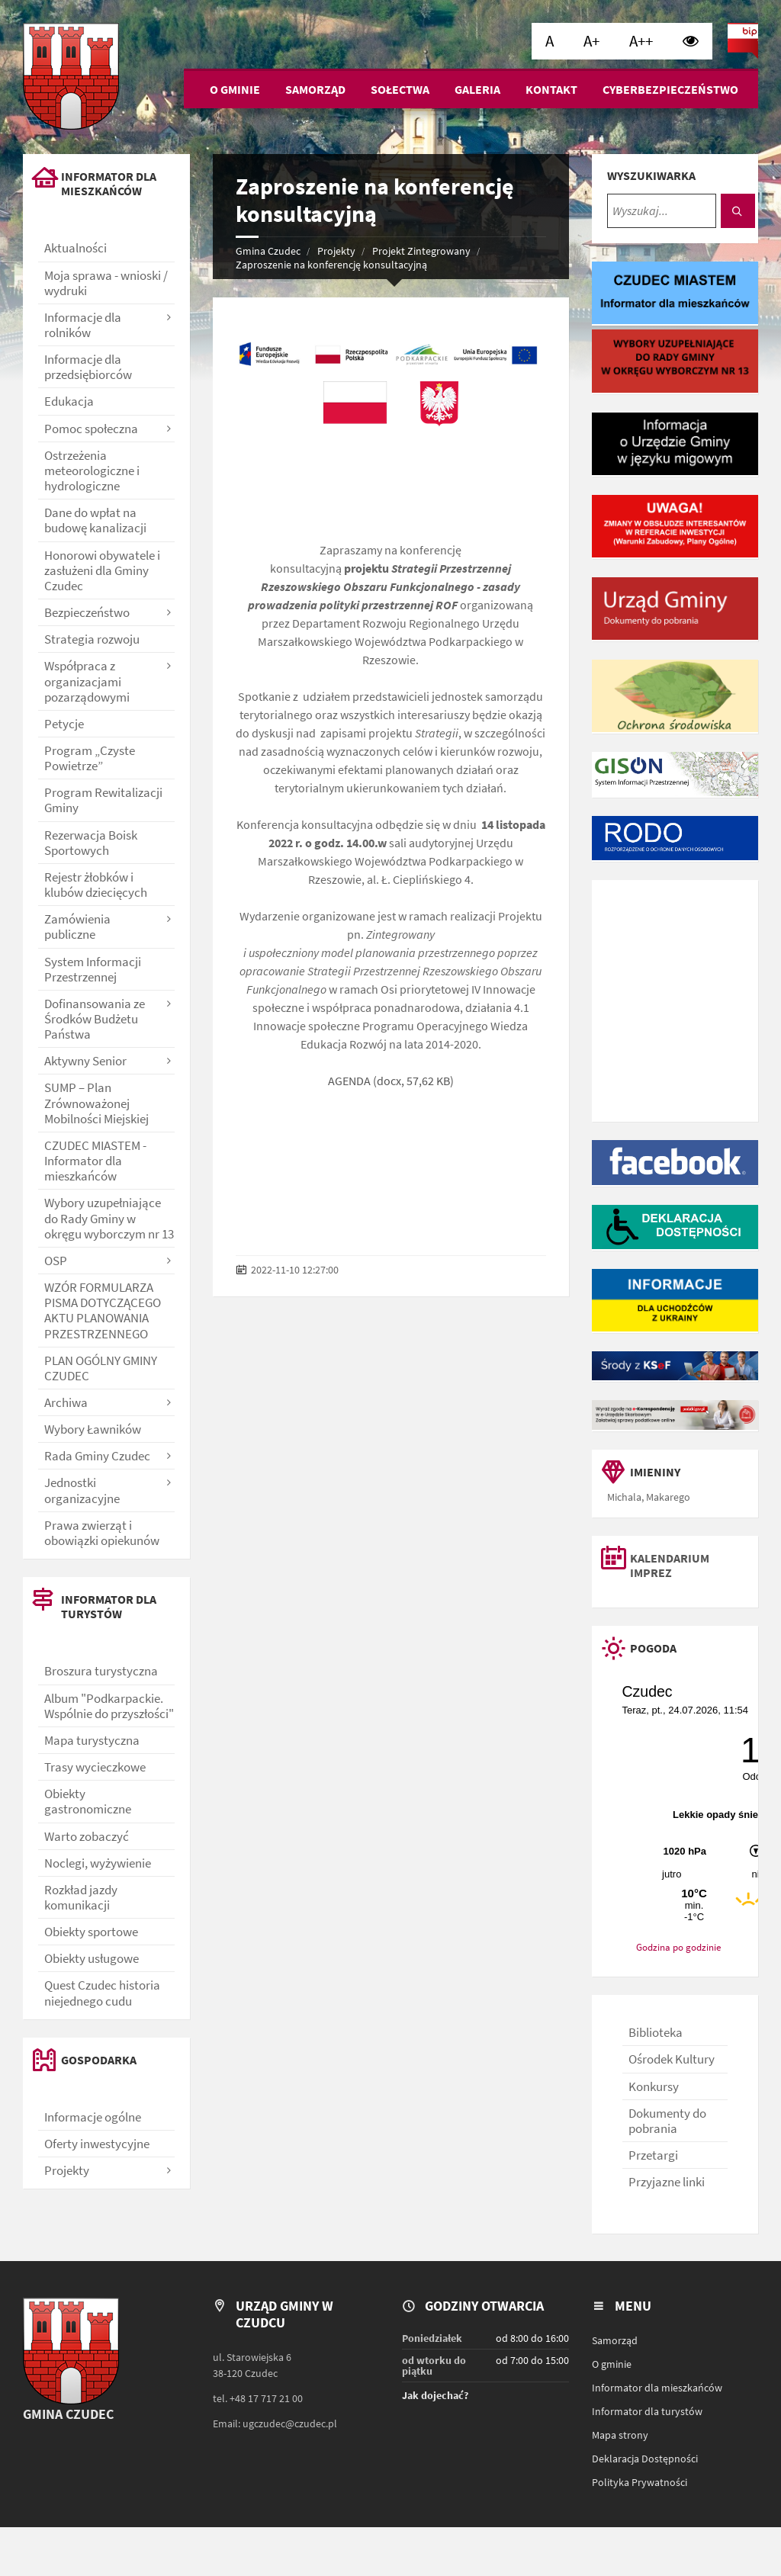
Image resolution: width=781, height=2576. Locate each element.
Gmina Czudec (268, 251)
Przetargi (653, 2155)
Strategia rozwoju (92, 639)
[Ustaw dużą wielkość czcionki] (591, 41)
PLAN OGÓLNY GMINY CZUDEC (100, 1368)
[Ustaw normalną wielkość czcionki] (549, 41)
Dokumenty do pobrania (667, 2121)
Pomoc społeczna (91, 428)
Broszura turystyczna (101, 1670)
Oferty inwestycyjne (96, 2143)
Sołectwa (400, 89)
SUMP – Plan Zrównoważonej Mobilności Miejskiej (96, 1102)
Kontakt (551, 89)
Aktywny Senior (85, 1060)
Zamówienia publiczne (77, 927)
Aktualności (75, 247)
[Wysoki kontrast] (690, 41)
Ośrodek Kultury (671, 2059)
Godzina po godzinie (678, 1947)
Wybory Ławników (92, 1429)
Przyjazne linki (666, 2181)
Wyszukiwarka (651, 175)
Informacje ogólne (92, 2117)
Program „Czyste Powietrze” (89, 758)
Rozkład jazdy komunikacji (80, 1897)
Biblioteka (655, 2032)
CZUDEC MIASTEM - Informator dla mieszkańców (95, 1160)
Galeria (477, 89)
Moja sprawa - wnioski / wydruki (106, 283)
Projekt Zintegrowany (421, 251)
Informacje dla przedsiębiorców (88, 367)
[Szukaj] (738, 211)
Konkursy (653, 2086)
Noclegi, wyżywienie (97, 1863)
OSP (55, 1260)
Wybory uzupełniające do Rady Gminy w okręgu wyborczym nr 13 (109, 1217)
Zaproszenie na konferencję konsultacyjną (331, 265)
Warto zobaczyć (86, 1836)
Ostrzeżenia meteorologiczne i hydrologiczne (92, 470)
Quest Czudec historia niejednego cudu (102, 1993)
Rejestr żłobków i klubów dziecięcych (95, 885)
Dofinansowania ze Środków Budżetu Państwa (94, 1018)
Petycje (64, 723)
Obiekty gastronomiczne (87, 1801)
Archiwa (66, 1402)
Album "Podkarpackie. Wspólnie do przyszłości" (109, 1706)
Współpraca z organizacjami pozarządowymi (87, 681)
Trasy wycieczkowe (95, 1767)
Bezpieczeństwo (87, 612)
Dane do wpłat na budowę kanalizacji (95, 520)
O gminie (235, 89)
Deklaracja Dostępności (645, 2458)
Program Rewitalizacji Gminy (103, 800)
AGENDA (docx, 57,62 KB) (391, 1080)
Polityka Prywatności (639, 2482)
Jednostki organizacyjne (82, 1490)
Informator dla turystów (647, 2411)
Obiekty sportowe (91, 1931)
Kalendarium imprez (669, 1565)
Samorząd (315, 89)
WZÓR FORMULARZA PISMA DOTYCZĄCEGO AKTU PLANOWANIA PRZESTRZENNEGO (102, 1310)
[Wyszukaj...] (662, 211)
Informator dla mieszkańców (657, 2388)
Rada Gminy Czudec (97, 1455)
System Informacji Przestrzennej (92, 969)
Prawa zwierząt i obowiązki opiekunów (101, 1533)
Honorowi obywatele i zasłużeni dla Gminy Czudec (102, 570)
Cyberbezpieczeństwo (670, 89)
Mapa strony (620, 2435)
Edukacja (69, 401)
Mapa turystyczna (92, 1740)
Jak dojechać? (435, 2395)
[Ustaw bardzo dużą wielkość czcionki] (641, 41)
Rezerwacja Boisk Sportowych (90, 843)
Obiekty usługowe (91, 1958)
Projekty (336, 251)
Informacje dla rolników (82, 325)
